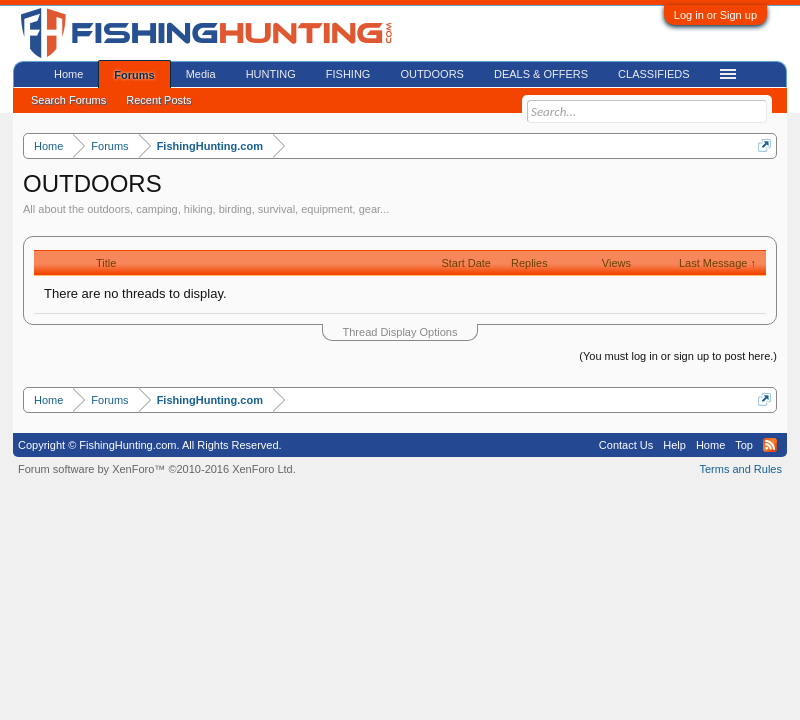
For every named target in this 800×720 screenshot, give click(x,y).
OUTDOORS (432, 74)
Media (201, 74)
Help (674, 445)
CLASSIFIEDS (654, 74)
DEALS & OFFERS (541, 74)
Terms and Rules (740, 469)
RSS (770, 445)
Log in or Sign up (715, 15)
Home (68, 74)
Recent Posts (158, 100)
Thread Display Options (400, 332)
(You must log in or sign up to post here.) (678, 356)
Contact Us (626, 445)
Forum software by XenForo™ (157, 469)
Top (744, 445)
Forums (134, 75)
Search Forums (68, 100)
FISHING (348, 74)
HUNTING (271, 74)
